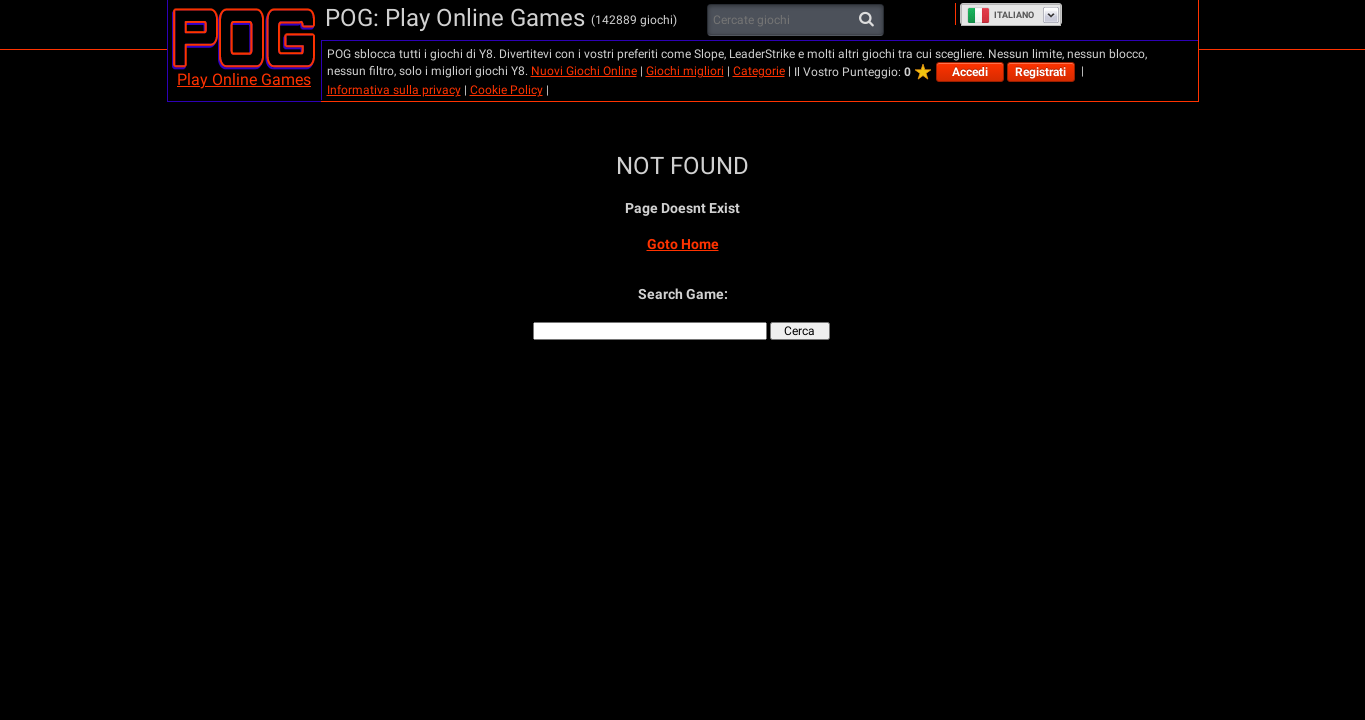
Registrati (1040, 72)
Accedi (970, 72)
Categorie (759, 71)
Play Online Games (244, 79)
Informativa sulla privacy (394, 90)
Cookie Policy (506, 90)
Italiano (1000, 15)
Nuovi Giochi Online (584, 71)
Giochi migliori (685, 71)
